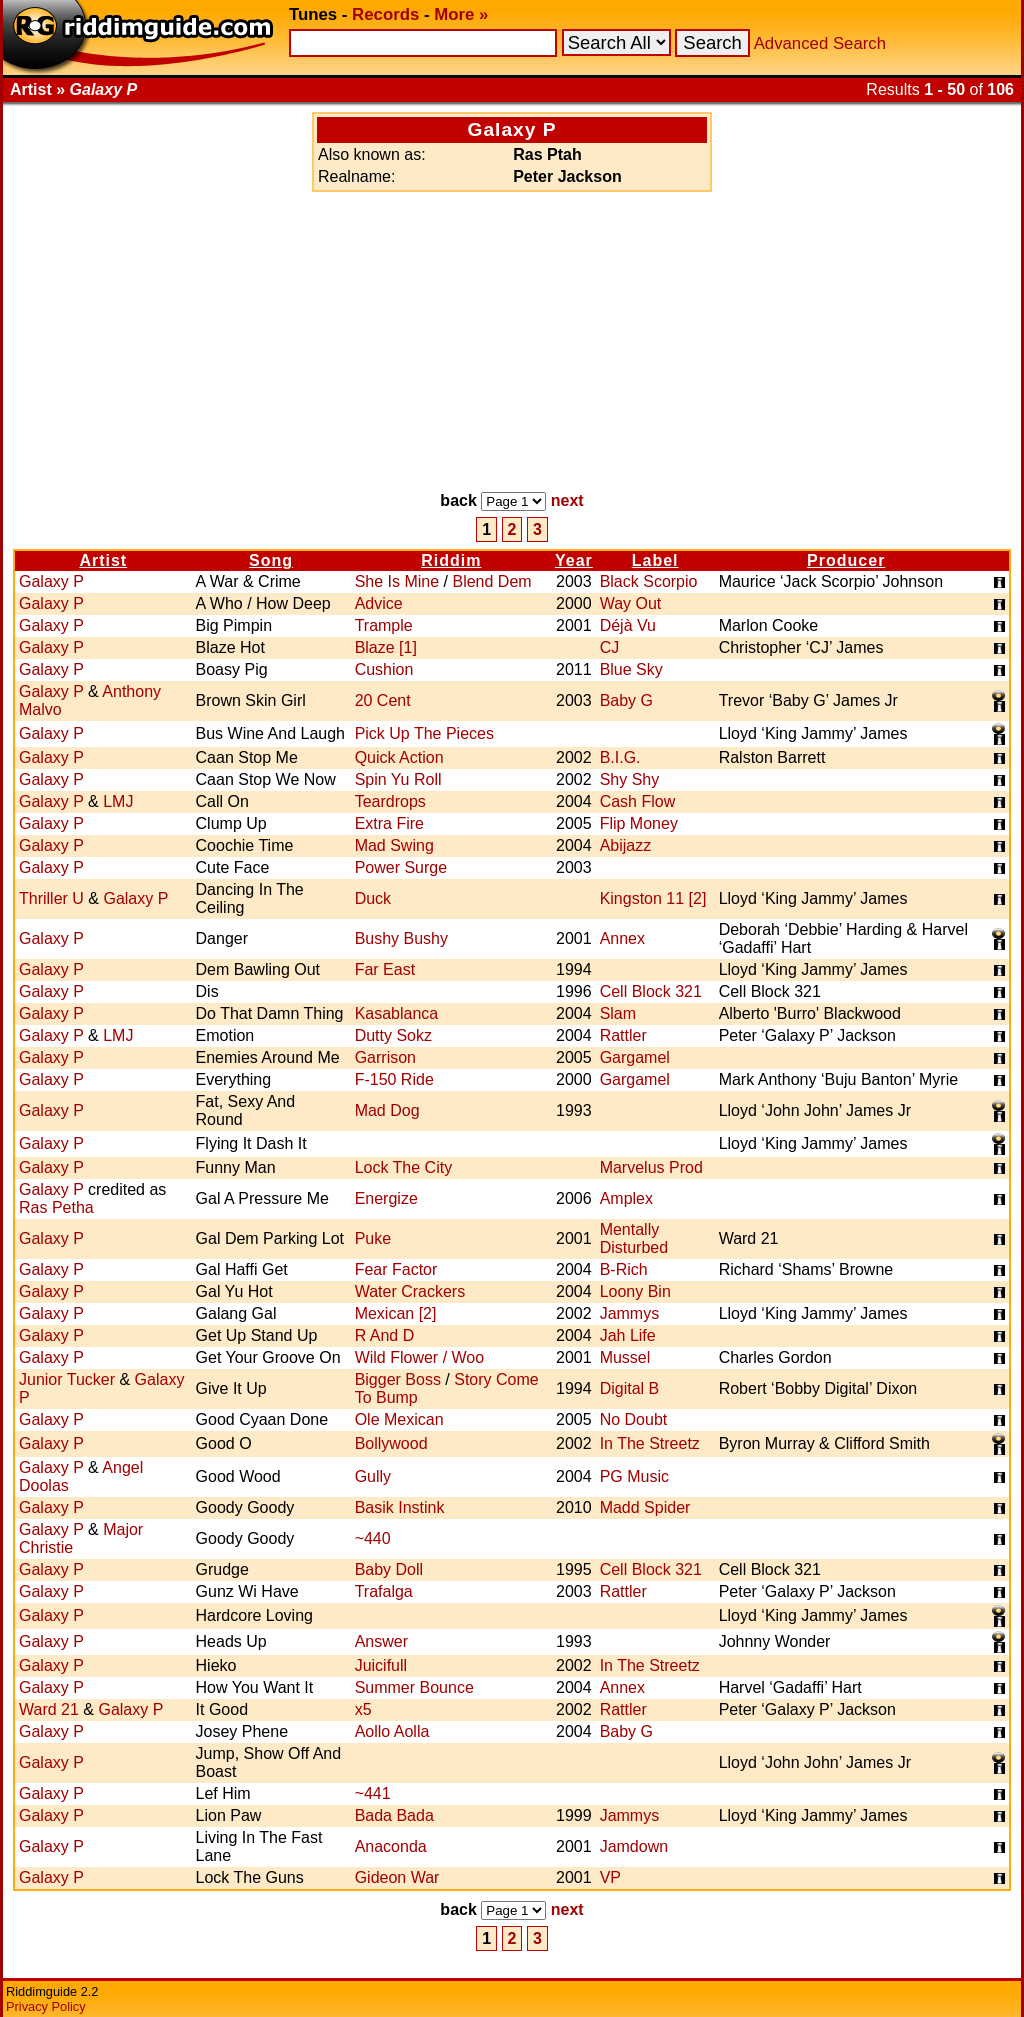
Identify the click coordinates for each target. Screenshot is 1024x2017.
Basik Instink (400, 1507)
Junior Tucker (67, 1379)
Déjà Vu (628, 625)
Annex (622, 938)
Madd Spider (645, 1507)
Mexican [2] (396, 1313)
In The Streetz (650, 1443)
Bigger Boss (398, 1379)
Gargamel (635, 1057)
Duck (373, 898)
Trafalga (384, 1591)
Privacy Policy (46, 2006)
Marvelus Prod (651, 1167)
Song (271, 560)
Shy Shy (630, 779)
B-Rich (624, 1269)
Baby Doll (389, 1569)
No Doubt (634, 1419)
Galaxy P (51, 581)
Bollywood (391, 1443)
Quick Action (399, 757)
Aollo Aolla (392, 1731)
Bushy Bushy (401, 938)
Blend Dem (491, 581)
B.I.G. (620, 757)
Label (655, 560)
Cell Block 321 (651, 991)
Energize (386, 1198)
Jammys (630, 1313)
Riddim (451, 560)
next (567, 500)
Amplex (626, 1198)
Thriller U (51, 898)
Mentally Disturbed (634, 1238)
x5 (363, 1709)
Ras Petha (56, 1207)
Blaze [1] (386, 647)
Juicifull (381, 1665)
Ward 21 (49, 1709)
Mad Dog (387, 1110)
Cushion (384, 669)
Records (385, 14)
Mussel (625, 1357)
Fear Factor (396, 1269)
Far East (385, 969)
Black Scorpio (649, 581)
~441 (373, 1793)
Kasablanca (397, 1013)
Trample (384, 625)
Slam (618, 1013)
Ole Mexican (399, 1419)
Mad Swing (394, 845)
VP (610, 1877)
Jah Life (628, 1335)
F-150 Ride (394, 1079)
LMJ (118, 801)
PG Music (634, 1476)
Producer (846, 560)
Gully (373, 1476)
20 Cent (383, 700)
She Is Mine (397, 581)
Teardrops (390, 801)
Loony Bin (635, 1291)
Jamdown (634, 1846)
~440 (373, 1538)
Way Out (631, 603)
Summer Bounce (414, 1687)
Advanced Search (820, 43)
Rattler (623, 1035)
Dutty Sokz (393, 1035)
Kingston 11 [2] (653, 898)
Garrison (385, 1057)
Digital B (630, 1388)
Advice (379, 603)
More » (461, 14)
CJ (610, 647)
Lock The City (404, 1167)
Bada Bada (394, 1815)
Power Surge (401, 867)
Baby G (626, 700)
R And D (385, 1335)
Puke (373, 1238)
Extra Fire (389, 823)
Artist (103, 560)
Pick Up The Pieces (424, 733)
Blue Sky (631, 669)
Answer (381, 1641)
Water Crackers (410, 1291)
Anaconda (391, 1846)
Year (574, 560)
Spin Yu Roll (398, 779)
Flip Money (639, 823)
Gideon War (397, 1877)
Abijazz (626, 845)
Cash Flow (638, 801)
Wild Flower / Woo (420, 1357)
